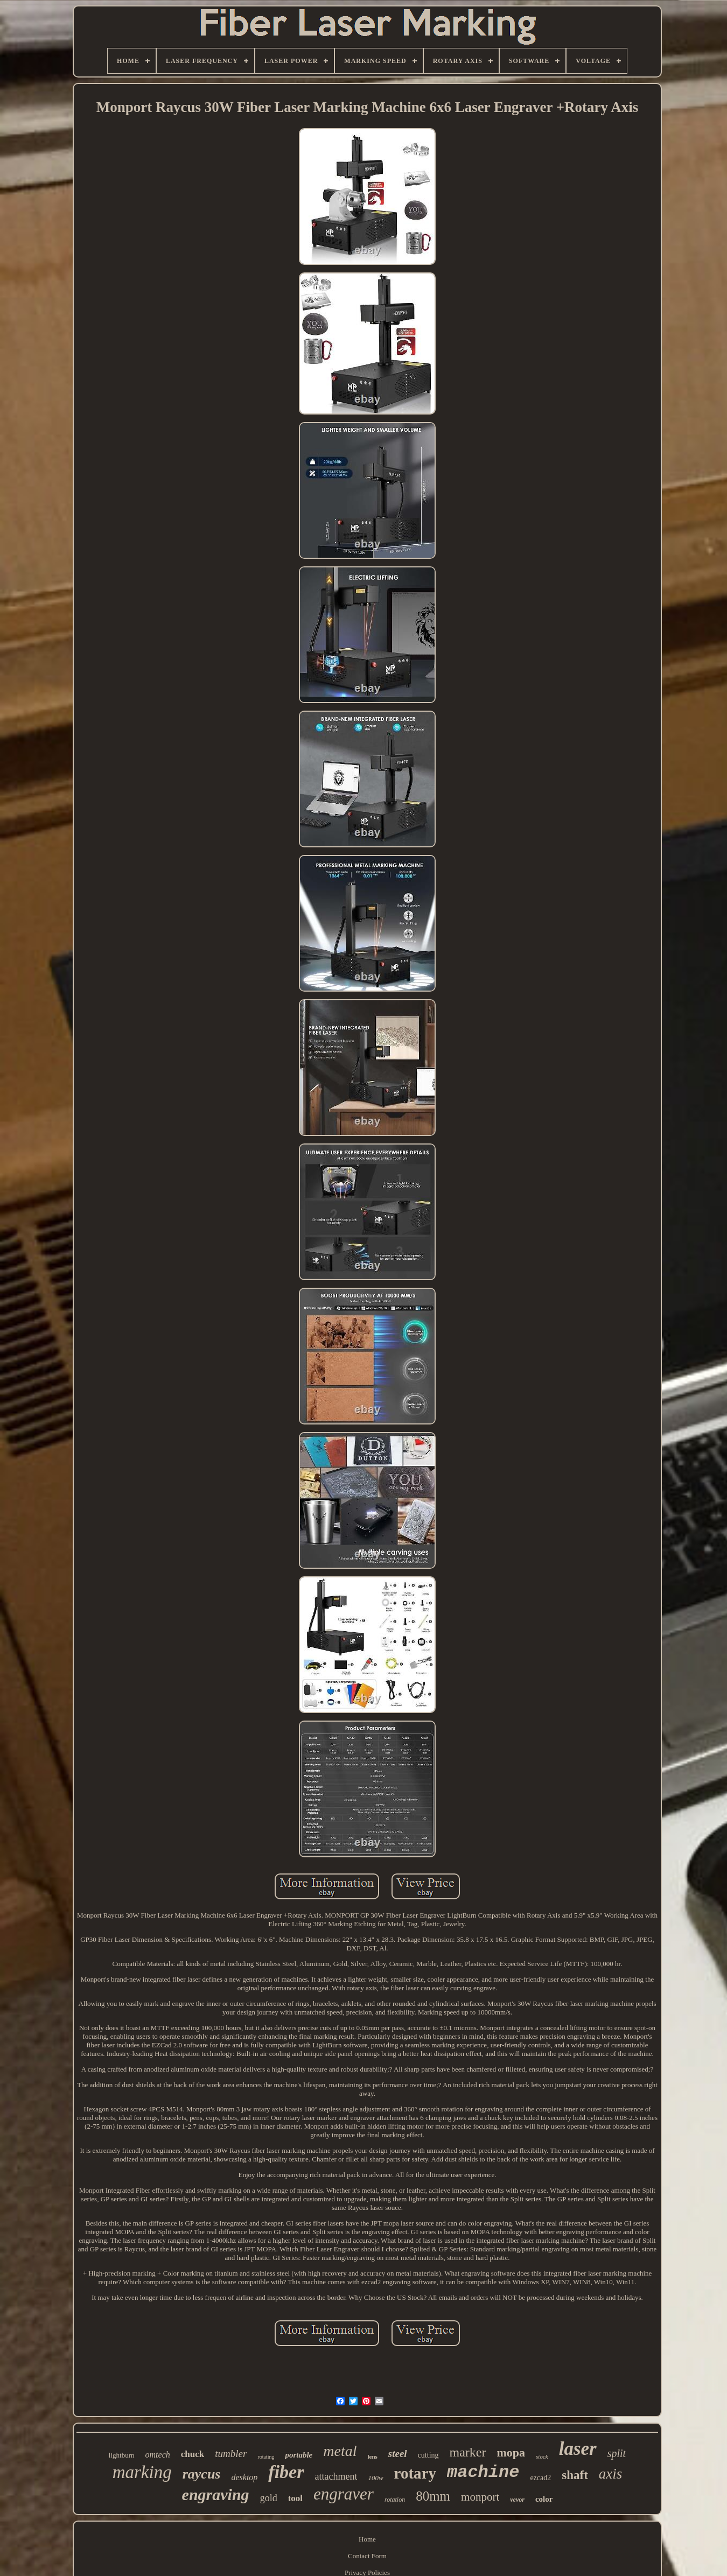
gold (268, 2498)
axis (611, 2474)
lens (372, 2456)
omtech (157, 2454)
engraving (215, 2494)
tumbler (231, 2453)
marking (142, 2472)
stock (542, 2456)
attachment (335, 2476)
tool (295, 2498)
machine (483, 2472)
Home (367, 2539)
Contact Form (367, 2556)
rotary (415, 2473)
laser (578, 2448)
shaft (575, 2475)
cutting (428, 2455)
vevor (517, 2499)
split (616, 2453)
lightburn (122, 2455)
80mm (433, 2496)
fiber (286, 2472)
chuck (192, 2454)
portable (298, 2455)
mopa (511, 2452)
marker (468, 2452)
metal (339, 2450)
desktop (244, 2477)
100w (375, 2478)
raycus (202, 2474)
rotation (395, 2499)
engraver (343, 2493)
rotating (265, 2457)
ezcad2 (540, 2478)
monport (480, 2496)
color (544, 2499)
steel (397, 2453)
